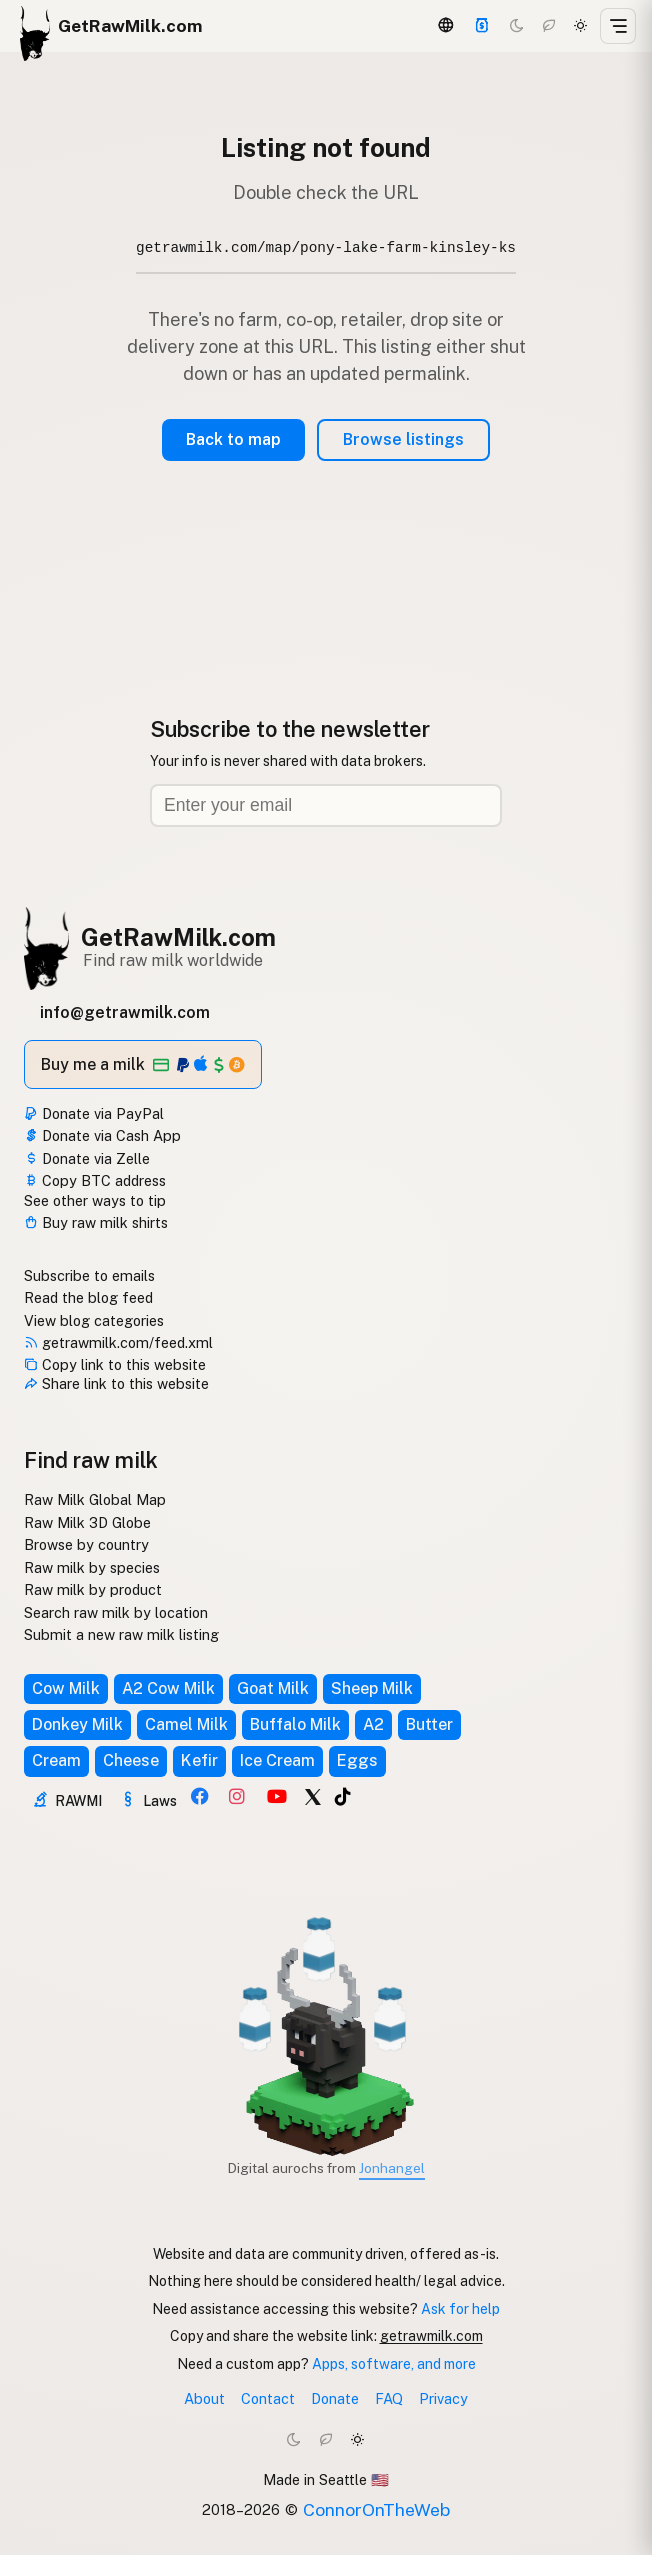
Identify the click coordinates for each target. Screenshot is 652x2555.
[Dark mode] (517, 26)
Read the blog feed (88, 1297)
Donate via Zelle (87, 1158)
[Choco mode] (549, 26)
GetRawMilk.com (178, 937)
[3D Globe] (446, 26)
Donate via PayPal (94, 1113)
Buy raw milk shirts (96, 1222)
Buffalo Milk (295, 1724)
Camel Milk (186, 1724)
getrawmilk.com (431, 2336)
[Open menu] (618, 26)
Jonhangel (392, 2168)
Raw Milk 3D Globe (87, 1522)
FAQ (389, 2398)
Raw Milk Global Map (95, 1499)
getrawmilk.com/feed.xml (118, 1342)
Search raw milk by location (116, 1612)
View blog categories (94, 1320)
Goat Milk (273, 1688)
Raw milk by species (92, 1567)
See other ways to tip (95, 1200)
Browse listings (403, 439)
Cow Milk (66, 1688)
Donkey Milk (77, 1724)
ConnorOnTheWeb (376, 2509)
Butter (429, 1724)
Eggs (357, 1760)
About (204, 2398)
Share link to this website (116, 1383)
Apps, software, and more (394, 2364)
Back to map (233, 439)
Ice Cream (277, 1760)
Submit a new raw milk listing (121, 1634)
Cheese (131, 1760)
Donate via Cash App (102, 1135)
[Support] (482, 26)
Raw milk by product (93, 1589)
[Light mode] (581, 26)
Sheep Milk (372, 1688)
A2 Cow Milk (168, 1688)
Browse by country (86, 1544)
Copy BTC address (95, 1180)
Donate (335, 2398)
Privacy (443, 2398)
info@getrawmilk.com (125, 1012)
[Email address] (326, 805)
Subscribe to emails (89, 1275)
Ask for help (460, 2309)
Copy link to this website (115, 1364)
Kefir (199, 1760)
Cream (56, 1760)
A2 (373, 1724)
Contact (268, 2398)
